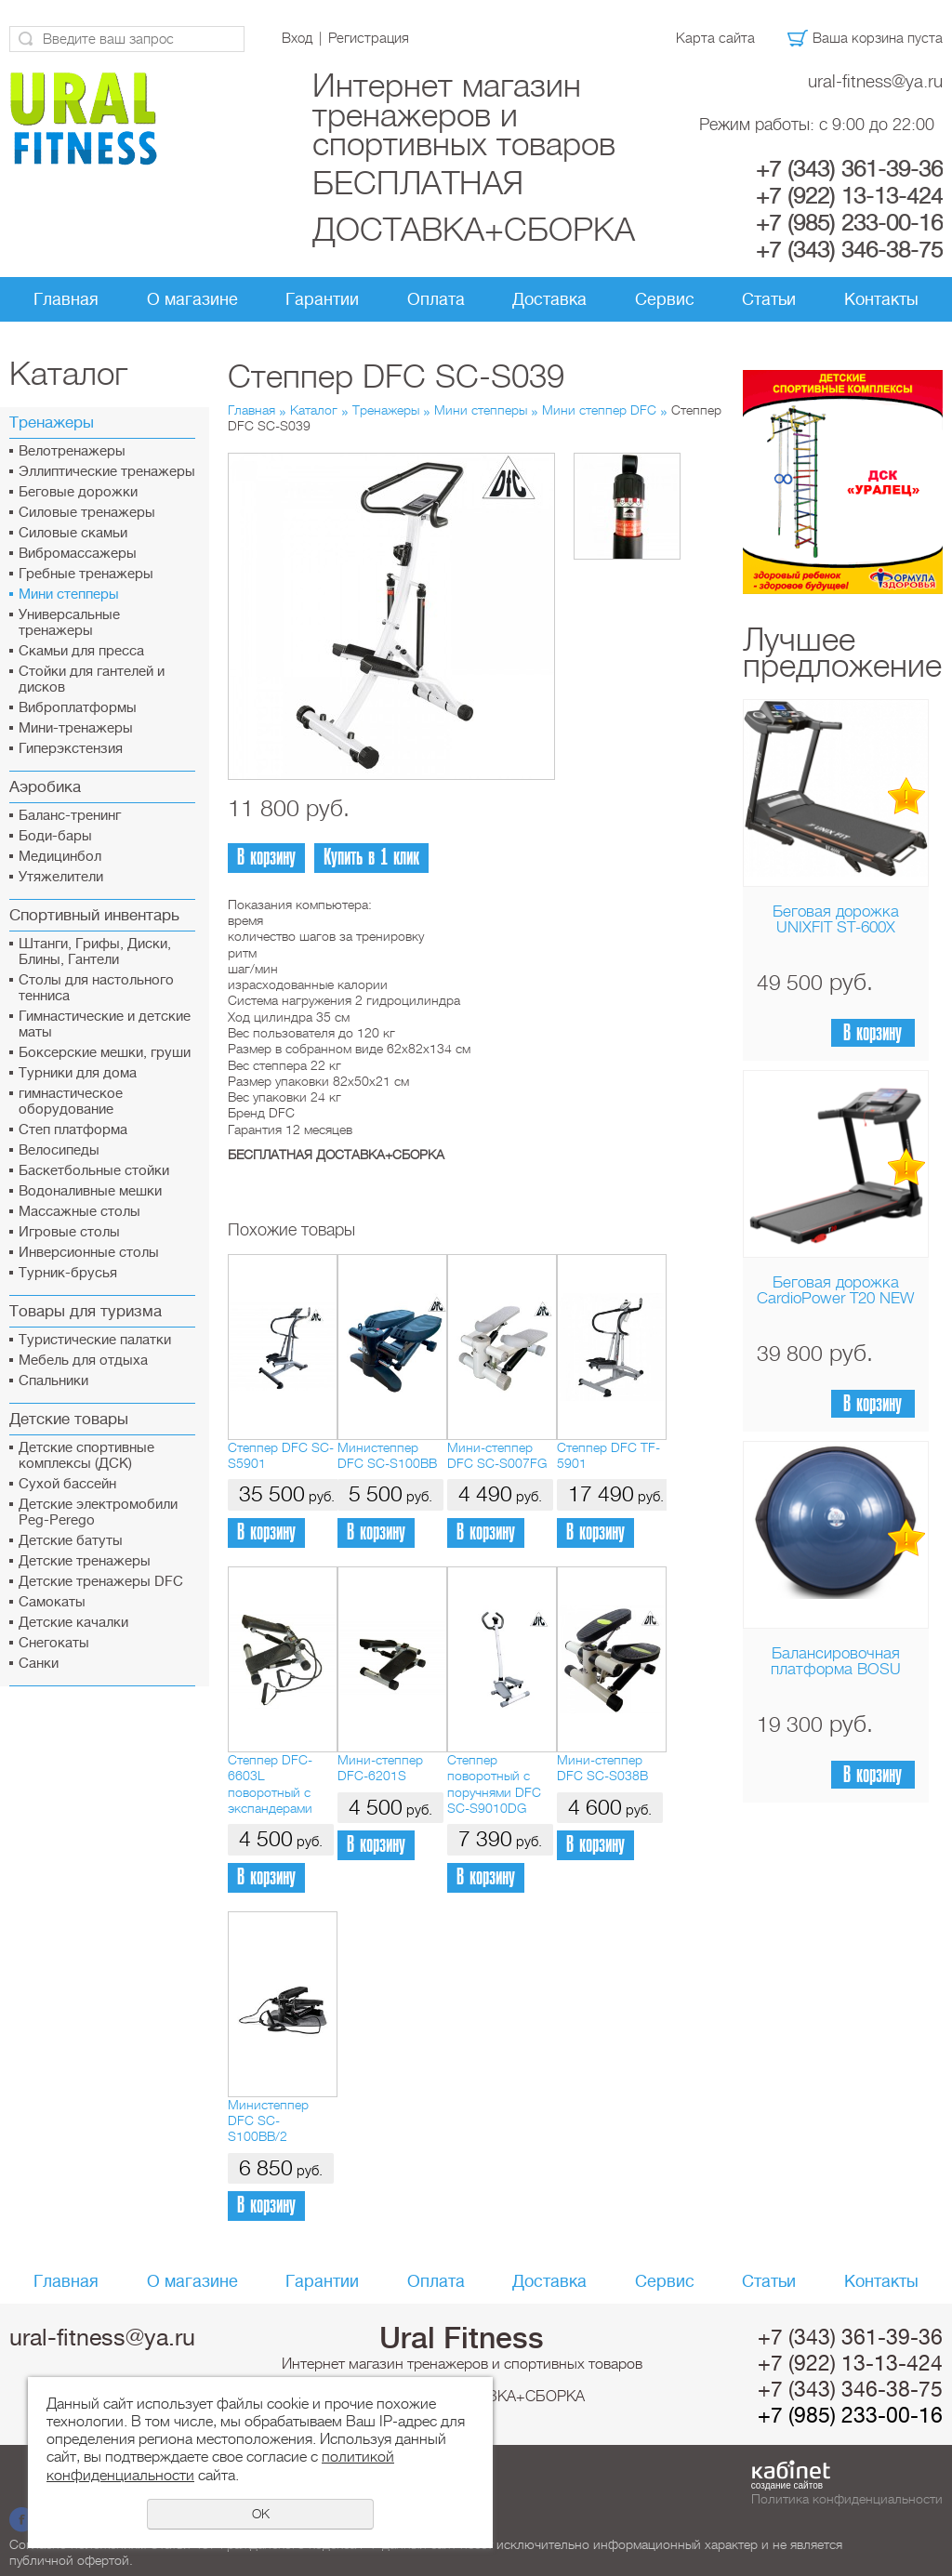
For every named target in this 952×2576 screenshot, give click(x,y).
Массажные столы (79, 1212)
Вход (297, 38)
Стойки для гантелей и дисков (92, 679)
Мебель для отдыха (83, 1360)
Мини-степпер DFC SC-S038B (602, 1767)
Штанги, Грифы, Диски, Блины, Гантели (95, 952)
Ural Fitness (461, 2338)
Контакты (881, 299)
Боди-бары (55, 836)
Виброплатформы (78, 708)
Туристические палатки (95, 1340)
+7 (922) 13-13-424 (849, 196)
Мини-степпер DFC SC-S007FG (497, 1455)
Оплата (436, 299)
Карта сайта (715, 38)
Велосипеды (59, 1150)
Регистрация (368, 38)
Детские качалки (73, 1623)
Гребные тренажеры (86, 574)
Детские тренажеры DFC (101, 1582)
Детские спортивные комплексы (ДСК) (86, 1456)
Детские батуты (71, 1541)
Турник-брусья (68, 1273)
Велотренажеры (72, 451)
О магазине (192, 299)
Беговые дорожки (78, 492)
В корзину (872, 1033)
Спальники (53, 1381)
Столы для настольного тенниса (96, 988)
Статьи (769, 299)
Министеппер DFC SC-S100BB (387, 1455)
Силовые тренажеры (87, 513)
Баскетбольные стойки (94, 1171)
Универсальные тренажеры (69, 623)
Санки (39, 1663)
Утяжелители (61, 877)
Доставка (549, 299)
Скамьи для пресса (81, 651)
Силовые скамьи (73, 533)
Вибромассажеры (78, 553)
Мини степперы (69, 594)
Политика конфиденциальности (847, 2498)
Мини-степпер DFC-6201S (380, 1767)
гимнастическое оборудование (71, 1101)
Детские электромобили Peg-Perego (98, 1512)
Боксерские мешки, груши (105, 1053)
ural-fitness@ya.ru (875, 81)
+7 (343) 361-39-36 (849, 169)
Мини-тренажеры (76, 728)
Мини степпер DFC (599, 410)
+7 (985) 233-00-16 (849, 223)
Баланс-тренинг (70, 816)
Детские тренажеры (85, 1561)
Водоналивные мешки (90, 1191)
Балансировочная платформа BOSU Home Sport (836, 1669)
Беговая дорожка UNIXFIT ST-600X (836, 919)
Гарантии (322, 299)
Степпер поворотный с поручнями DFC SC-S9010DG (494, 1784)
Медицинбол (60, 857)
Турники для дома (78, 1073)
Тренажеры (385, 410)
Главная (66, 299)
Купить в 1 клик (371, 857)
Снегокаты (54, 1643)
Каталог (313, 410)
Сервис (664, 299)
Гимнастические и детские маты (105, 1024)
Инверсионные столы (89, 1253)
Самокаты (52, 1602)
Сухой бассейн (67, 1484)
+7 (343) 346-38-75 (849, 250)
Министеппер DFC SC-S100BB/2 (268, 2121)
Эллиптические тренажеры (107, 472)
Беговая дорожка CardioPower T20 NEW (835, 1290)
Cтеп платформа (73, 1130)
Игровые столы (69, 1232)
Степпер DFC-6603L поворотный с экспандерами (270, 1784)
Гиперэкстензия (71, 749)
